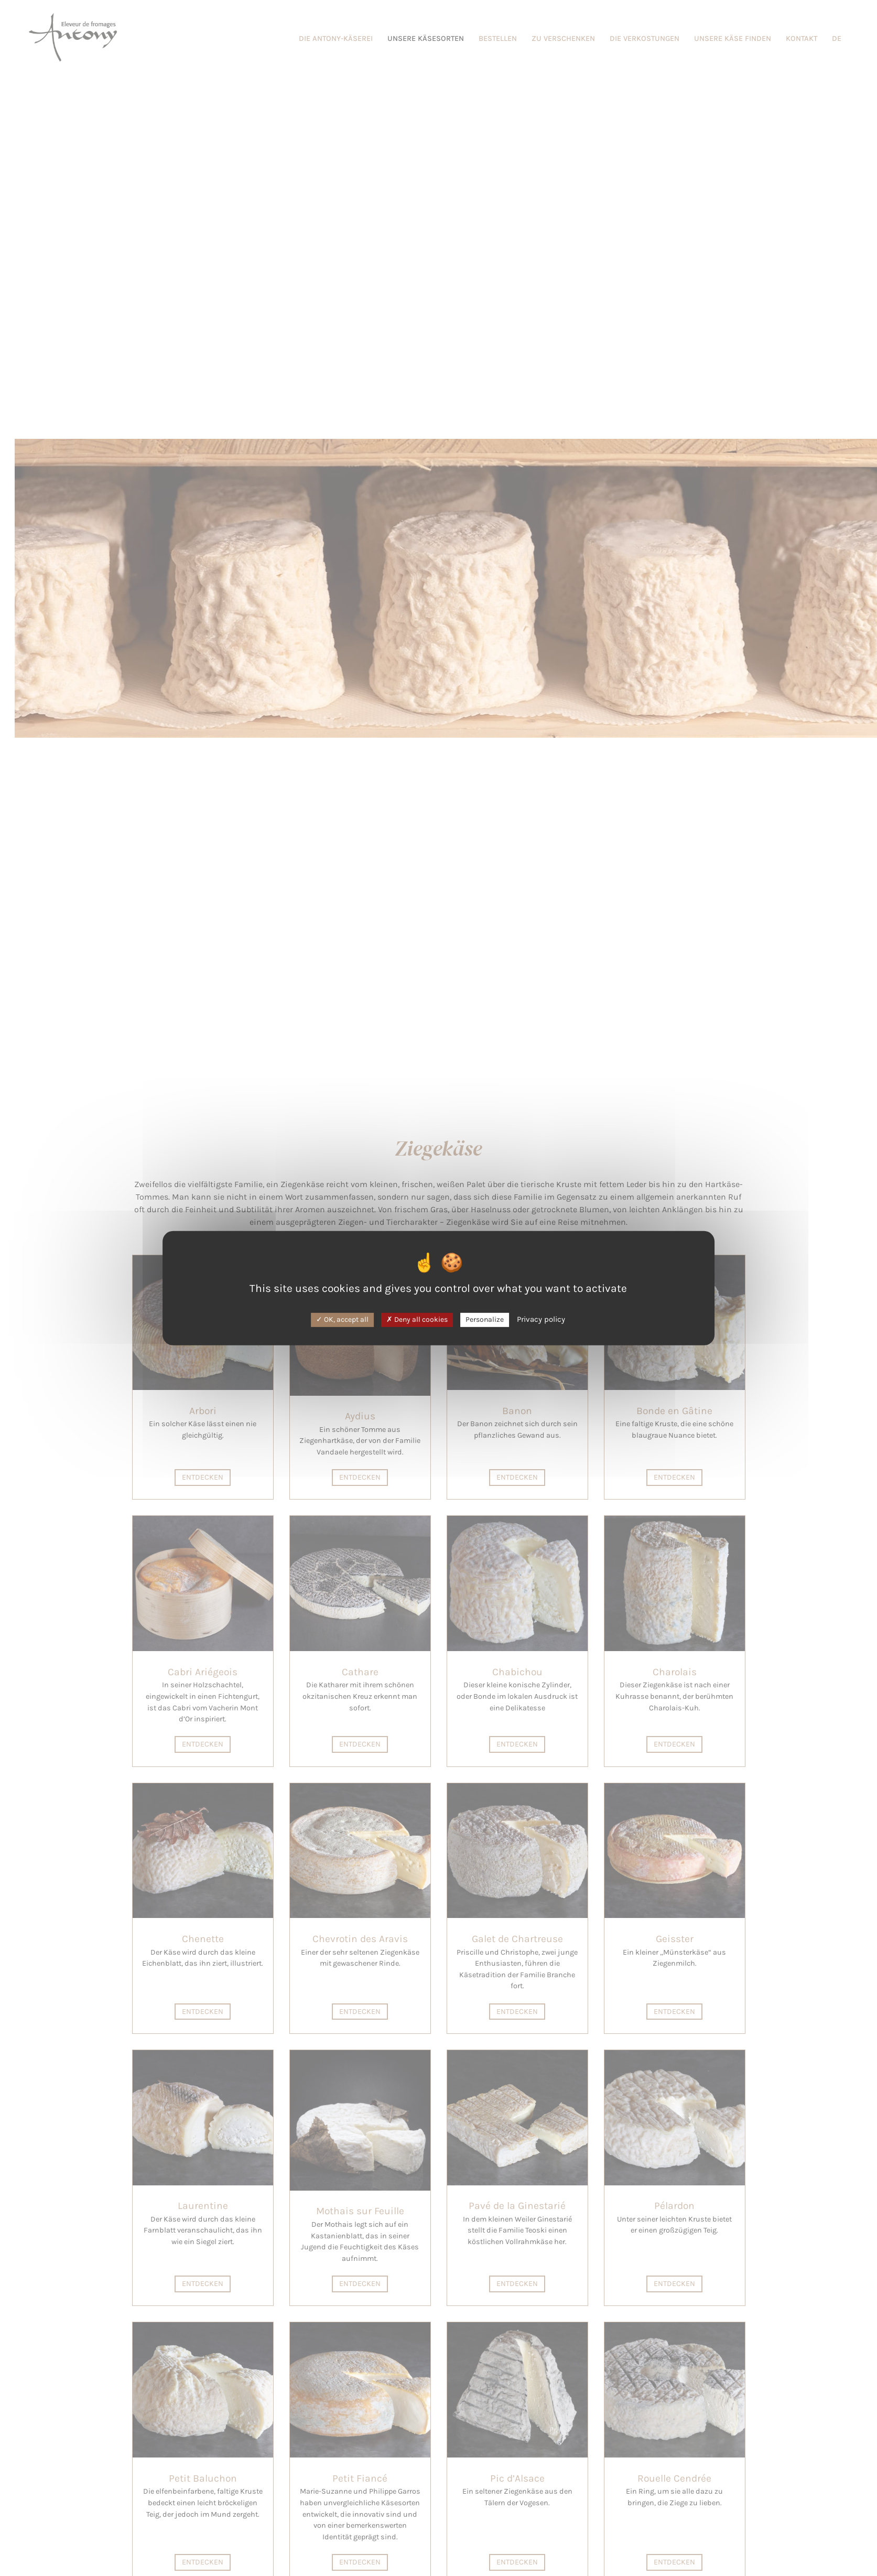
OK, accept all (342, 1319)
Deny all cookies (417, 1319)
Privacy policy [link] (541, 1319)
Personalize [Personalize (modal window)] (484, 1319)
